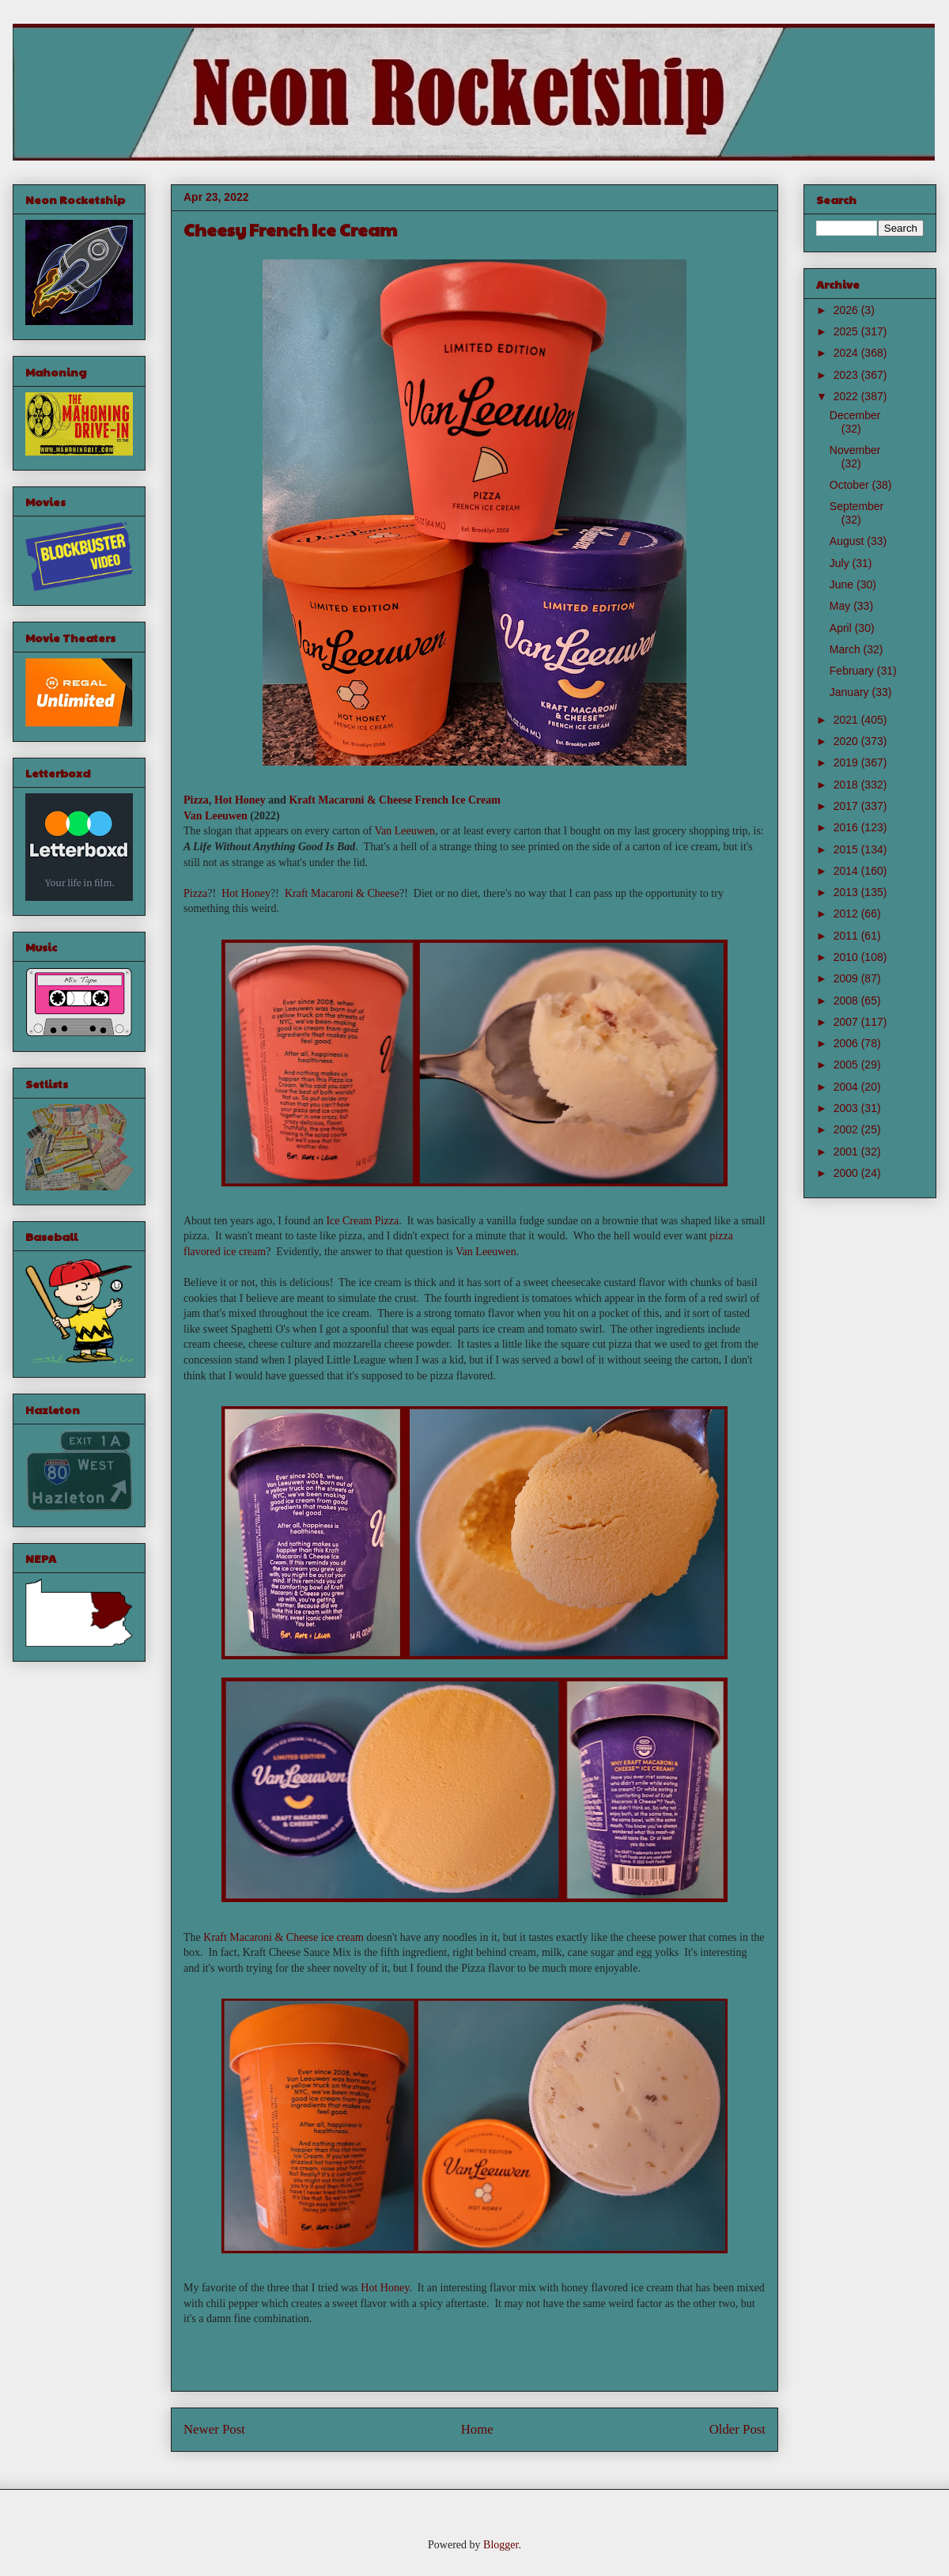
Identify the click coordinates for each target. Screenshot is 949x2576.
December (855, 415)
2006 (847, 1043)
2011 (847, 935)
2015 (847, 849)
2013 (847, 892)
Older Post (737, 2429)
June (843, 584)
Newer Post (214, 2429)
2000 (847, 1173)
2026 (847, 310)
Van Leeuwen (215, 816)
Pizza (196, 800)
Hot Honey (240, 800)
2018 (847, 784)
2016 (847, 827)
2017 (847, 806)
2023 (847, 375)
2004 (847, 1086)
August (848, 541)
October (851, 485)
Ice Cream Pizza (362, 1221)
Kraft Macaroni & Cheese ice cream (283, 1937)
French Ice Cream (458, 800)
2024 (847, 352)
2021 (847, 719)
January (851, 692)
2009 (847, 978)
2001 (847, 1151)
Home (477, 2429)
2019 (847, 762)
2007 (847, 1022)
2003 (847, 1108)
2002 (847, 1129)
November (855, 450)
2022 (847, 396)
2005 (847, 1064)
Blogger (500, 2545)
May (841, 606)
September (856, 506)
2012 (847, 913)
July (841, 563)
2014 (847, 870)
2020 (847, 741)
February (853, 670)
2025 (847, 331)
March (847, 649)
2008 (847, 1000)
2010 (847, 957)
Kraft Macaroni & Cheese (350, 800)
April (842, 628)
